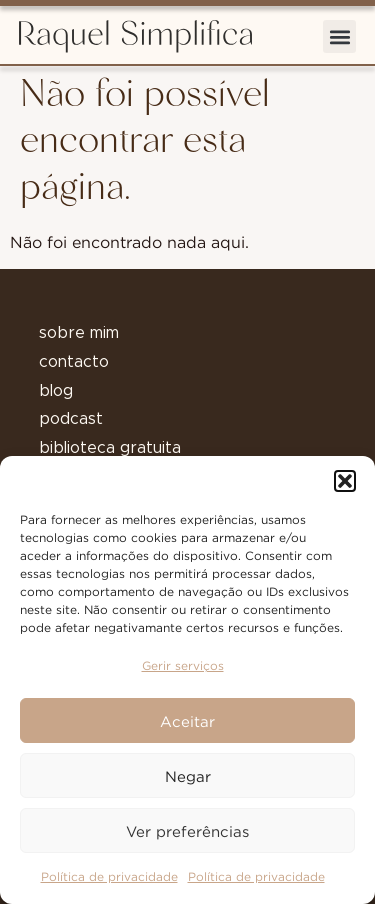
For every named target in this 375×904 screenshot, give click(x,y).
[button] (345, 481)
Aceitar (187, 721)
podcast (71, 419)
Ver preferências (187, 831)
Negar (188, 776)
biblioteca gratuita (110, 448)
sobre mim (79, 333)
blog (56, 391)
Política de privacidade (109, 876)
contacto (74, 362)
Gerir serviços (183, 665)
